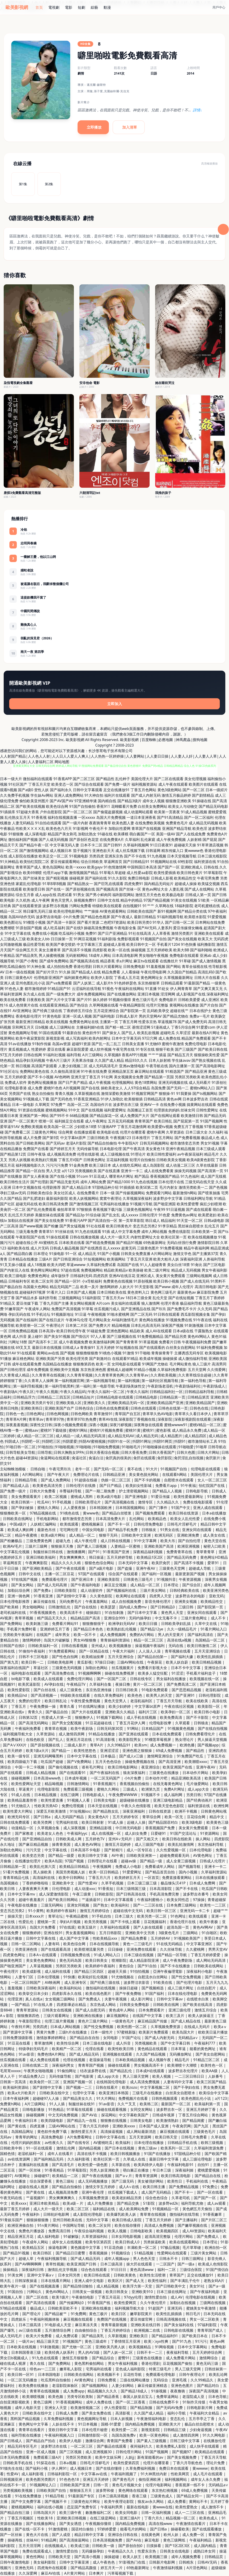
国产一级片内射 (75, 822)
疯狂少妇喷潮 (211, 1203)
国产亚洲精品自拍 (37, 1838)
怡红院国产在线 (212, 1485)
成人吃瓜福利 (54, 927)
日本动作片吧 (156, 1778)
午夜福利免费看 (28, 1728)
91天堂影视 (144, 1286)
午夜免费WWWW (123, 1794)
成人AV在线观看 (158, 1330)
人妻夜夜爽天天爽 (34, 1888)
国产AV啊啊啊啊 (28, 2264)
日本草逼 (179, 2048)
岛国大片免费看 (43, 1927)
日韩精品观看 (172, 983)
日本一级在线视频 (20, 972)
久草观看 (183, 1722)
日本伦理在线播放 (149, 2142)
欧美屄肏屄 (161, 1562)
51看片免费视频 (16, 1872)
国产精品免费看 (134, 1938)
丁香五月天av (113, 1297)
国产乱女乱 (111, 1214)
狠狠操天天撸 (62, 1546)
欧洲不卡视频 (186, 1811)
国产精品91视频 (129, 1242)
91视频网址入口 (43, 2484)
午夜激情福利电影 (152, 2418)
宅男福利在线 (67, 1822)
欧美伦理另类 (77, 1358)
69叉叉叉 (23, 1347)
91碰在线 (105, 834)
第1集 (23, 184)
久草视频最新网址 (178, 977)
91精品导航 (55, 2495)
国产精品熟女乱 (106, 1811)
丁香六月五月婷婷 (94, 2126)
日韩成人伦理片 (213, 1860)
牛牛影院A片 (128, 1143)
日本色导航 (217, 2396)
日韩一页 (101, 2484)
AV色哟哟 (62, 1076)
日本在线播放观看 (210, 1877)
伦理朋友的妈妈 (167, 1110)
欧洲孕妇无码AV (122, 1623)
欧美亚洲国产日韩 (82, 2264)
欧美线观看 (69, 1524)
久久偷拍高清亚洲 (65, 1071)
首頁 (39, 7)
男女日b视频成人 (14, 2357)
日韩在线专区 (141, 1678)
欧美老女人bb (38, 938)
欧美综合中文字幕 (214, 2092)
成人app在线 (45, 894)
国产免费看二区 (17, 1132)
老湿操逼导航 (100, 2059)
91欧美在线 (163, 1982)
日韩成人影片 (127, 1016)
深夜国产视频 (172, 1325)
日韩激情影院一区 (93, 2435)
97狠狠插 (84, 1209)
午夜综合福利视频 (89, 2230)
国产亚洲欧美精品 (37, 1568)
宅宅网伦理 (69, 1529)
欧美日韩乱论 (56, 1700)
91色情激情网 (115, 867)
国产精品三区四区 (89, 1971)
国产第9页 (50, 1137)
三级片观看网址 (56, 2015)
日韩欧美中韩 (11, 2148)
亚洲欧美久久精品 (120, 1711)
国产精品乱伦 (121, 2070)
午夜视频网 (102, 1866)
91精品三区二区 (206, 2059)
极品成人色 (210, 1137)
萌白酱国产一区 (142, 834)
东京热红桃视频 (165, 2490)
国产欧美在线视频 (30, 806)
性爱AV (12, 2473)
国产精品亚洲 (196, 1071)
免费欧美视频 (32, 1126)
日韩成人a (70, 1347)
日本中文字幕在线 (82, 1756)
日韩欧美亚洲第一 (141, 1855)
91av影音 (26, 2054)
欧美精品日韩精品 (74, 1866)
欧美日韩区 (42, 2253)
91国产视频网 (211, 1121)
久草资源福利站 (95, 2236)
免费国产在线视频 (112, 2319)
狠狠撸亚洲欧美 (178, 800)
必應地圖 (165, 739)
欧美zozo (129, 2087)
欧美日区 (119, 2313)
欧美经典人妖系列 (60, 2352)
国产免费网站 (11, 1623)
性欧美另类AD (46, 1805)
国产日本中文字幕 (143, 1612)
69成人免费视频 (169, 1750)
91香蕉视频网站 (69, 2402)
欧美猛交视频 (209, 883)
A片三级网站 (92, 1054)
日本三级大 (124, 1916)
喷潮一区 (46, 1121)
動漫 (107, 7)
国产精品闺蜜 (193, 2120)
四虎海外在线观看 (52, 2567)
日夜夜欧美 (36, 999)
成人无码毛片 (11, 2335)
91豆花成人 (98, 1176)
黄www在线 (162, 2507)
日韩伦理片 (148, 1214)
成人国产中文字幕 (74, 1938)
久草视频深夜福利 (137, 1198)
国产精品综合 (103, 2357)
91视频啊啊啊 (89, 1673)
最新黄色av (186, 1292)
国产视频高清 (107, 889)
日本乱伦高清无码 (145, 1325)
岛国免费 (158, 1087)
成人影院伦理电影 (88, 2214)
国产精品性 (105, 778)
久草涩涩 (183, 1032)
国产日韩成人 (11, 2440)
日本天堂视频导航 (182, 856)
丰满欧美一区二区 (142, 2247)
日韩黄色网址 (94, 1159)
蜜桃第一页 (47, 1921)
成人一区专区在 (140, 1849)
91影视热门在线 (132, 2562)
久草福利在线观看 (115, 1927)
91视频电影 (78, 856)
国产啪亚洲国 (165, 1203)
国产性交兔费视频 (186, 1976)
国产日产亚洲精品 (112, 933)
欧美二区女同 (42, 1281)
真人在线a (33, 1999)
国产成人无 (135, 2280)
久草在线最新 (207, 1165)
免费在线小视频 (45, 933)
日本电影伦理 (111, 1148)
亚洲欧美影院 (108, 1579)
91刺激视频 (193, 1325)
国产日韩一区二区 (179, 922)
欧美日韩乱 (163, 1121)
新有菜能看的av (150, 2457)
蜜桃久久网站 (48, 1507)
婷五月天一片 (112, 2567)
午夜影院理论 (30, 2021)
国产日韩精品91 (136, 861)
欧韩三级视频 (212, 2142)
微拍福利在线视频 (101, 1987)
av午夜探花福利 (190, 1154)
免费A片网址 (174, 1789)
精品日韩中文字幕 (89, 2534)
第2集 (49, 184)
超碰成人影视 (114, 944)
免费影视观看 (128, 938)
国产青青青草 (127, 1341)
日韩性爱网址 (207, 1110)
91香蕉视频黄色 (43, 1612)
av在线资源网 (19, 2159)
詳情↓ (197, 110)
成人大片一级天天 (115, 1237)
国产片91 (84, 999)
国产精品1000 (118, 1181)
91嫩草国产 (14, 1308)
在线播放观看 (85, 1132)
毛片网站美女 (100, 1319)
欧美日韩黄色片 (119, 1226)
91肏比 (196, 1264)
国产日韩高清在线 (131, 1894)
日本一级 (107, 1192)
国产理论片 (32, 2313)
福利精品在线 (104, 2208)
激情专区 (146, 1502)
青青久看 (67, 1706)
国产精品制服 (141, 2407)
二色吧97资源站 (113, 922)
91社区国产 (17, 784)
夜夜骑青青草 (100, 822)
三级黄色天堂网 (172, 1568)
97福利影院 (207, 2324)
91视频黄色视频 (181, 1728)
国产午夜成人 (122, 916)
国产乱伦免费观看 (41, 1209)
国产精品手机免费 (123, 1529)
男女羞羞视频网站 (81, 1932)
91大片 (151, 1468)
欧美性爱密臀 (188, 1203)
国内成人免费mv (133, 1607)
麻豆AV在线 (51, 2573)
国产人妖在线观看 (148, 1927)
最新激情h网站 (185, 1192)
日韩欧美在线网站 (209, 1965)
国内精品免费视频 (140, 2424)
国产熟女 (100, 1905)
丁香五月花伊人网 (131, 1722)
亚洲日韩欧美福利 (41, 1557)
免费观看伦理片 (55, 1579)
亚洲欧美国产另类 (50, 1358)
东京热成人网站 (103, 2004)
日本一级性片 (102, 2032)
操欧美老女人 (112, 1087)
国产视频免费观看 (150, 1513)
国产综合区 (191, 1584)
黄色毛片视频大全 (127, 2484)
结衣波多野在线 (93, 2070)
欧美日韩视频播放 (125, 2153)
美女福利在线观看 (125, 1303)
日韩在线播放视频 (84, 1237)
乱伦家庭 (148, 839)
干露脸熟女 (203, 1330)
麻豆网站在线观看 (149, 1071)
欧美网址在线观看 (131, 1595)
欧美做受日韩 (34, 889)
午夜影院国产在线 (30, 1237)
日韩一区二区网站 (26, 1943)
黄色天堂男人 (62, 900)
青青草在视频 (56, 1728)
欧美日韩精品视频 (207, 1662)
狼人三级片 (201, 1364)
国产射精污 (114, 1849)
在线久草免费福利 (109, 1695)
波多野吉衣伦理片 (183, 2070)
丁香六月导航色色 (188, 2462)
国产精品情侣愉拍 (78, 2286)
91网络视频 (165, 2346)
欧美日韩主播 (154, 2186)
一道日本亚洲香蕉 (141, 817)
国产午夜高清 (134, 1148)
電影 (68, 7)
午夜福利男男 (112, 2507)
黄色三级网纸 (174, 2540)
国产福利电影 (104, 1016)
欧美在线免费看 (13, 999)
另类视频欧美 (86, 1170)
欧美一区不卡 (85, 1634)
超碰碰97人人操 (46, 2098)
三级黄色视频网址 (138, 1209)
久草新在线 (121, 2164)
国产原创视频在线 (80, 889)
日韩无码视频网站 (154, 1143)
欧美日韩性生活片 (14, 1181)
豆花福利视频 (117, 1159)
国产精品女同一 (190, 2495)
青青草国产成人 (28, 867)
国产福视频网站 (95, 2385)
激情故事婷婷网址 (51, 2037)
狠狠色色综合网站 (100, 1562)
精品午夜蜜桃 (26, 1535)
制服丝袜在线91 (82, 2103)
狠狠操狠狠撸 (37, 2219)
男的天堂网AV (150, 1016)
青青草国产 (144, 1121)
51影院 (149, 2203)
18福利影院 (183, 905)
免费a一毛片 (199, 1016)
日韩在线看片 (107, 2087)
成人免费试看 (67, 2335)
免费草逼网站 (167, 2396)
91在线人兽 (43, 2004)
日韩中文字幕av (170, 1999)
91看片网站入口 (213, 1629)
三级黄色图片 (148, 1248)
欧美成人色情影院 (213, 2264)
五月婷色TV (95, 1838)
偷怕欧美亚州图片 (34, 800)
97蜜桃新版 (126, 2032)
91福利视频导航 (170, 916)
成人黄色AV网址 (88, 1844)
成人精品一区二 (82, 1535)
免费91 (91, 933)
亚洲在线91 (53, 1932)
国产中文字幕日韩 (176, 2043)
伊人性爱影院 (115, 2407)
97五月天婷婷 (11, 1054)
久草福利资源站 (214, 1872)
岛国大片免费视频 (111, 817)
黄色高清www (142, 2269)
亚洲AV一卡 (149, 1104)
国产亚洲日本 (82, 1579)
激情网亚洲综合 (160, 1756)
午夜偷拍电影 (83, 2297)
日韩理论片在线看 (103, 1860)
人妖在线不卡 (63, 2424)
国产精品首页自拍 (160, 1872)
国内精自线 (107, 800)
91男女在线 (169, 1529)
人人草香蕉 (161, 933)
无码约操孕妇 (140, 1618)
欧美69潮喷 (32, 872)
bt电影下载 (21, 1678)
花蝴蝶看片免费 (124, 806)
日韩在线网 (32, 1054)
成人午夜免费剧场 (178, 1960)
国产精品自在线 (208, 2175)
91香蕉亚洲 (43, 1595)
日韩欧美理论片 (88, 1502)
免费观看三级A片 (47, 2457)
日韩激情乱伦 (59, 1607)
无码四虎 (221, 938)
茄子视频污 (82, 850)
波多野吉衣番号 (196, 1894)
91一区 (71, 1253)
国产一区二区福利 (199, 817)
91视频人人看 (78, 1800)
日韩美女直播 (133, 1043)
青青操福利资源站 (115, 1640)
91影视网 (80, 828)
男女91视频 (209, 1143)
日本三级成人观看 (211, 1148)
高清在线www (161, 2523)
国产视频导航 (189, 1866)
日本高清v (47, 1330)
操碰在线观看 (119, 2065)
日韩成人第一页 (198, 894)
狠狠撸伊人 (84, 1717)
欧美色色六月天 (59, 828)
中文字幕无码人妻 (64, 845)
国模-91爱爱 (111, 2424)
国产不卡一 (184, 2192)
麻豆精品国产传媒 (153, 2021)
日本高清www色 (48, 1778)
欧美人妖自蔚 (177, 1662)
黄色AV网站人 (199, 1336)
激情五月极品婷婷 (176, 795)
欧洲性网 (221, 1805)
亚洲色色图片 (182, 2385)
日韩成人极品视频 (64, 1248)
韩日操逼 (96, 1557)
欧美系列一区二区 (176, 2148)
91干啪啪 (142, 1353)
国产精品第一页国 (159, 1076)
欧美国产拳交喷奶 (60, 944)
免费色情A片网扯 (51, 2054)
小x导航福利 (92, 1281)
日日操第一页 (62, 938)
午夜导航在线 (157, 1065)
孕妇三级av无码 (13, 1192)
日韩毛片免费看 (194, 2137)
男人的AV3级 (89, 2352)
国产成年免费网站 (54, 960)
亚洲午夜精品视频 (180, 1148)
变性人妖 (41, 789)
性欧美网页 (180, 2473)
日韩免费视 (107, 2380)
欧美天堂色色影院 (169, 1805)
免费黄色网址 (39, 1275)
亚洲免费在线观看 (142, 1949)
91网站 (133, 1728)
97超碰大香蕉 (27, 811)
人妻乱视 (176, 889)
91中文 (74, 1110)
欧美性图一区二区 (132, 2026)
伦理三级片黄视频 (60, 2021)
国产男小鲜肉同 (98, 894)
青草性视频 (55, 2264)
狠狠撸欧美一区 (13, 1513)
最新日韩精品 (145, 916)
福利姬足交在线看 (69, 1121)
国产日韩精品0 (163, 1607)
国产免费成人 (89, 1999)
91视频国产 (72, 2341)
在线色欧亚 (35, 1739)
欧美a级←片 (73, 2203)
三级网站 (191, 1932)
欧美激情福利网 (102, 1341)
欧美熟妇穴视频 (44, 1159)
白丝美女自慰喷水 (181, 2092)
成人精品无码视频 (203, 822)
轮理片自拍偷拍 (142, 1159)
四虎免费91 (133, 883)
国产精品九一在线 (82, 2120)
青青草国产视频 (91, 2065)
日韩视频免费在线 (76, 1954)
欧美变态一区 (62, 784)
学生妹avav (181, 1060)
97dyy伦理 (133, 2297)
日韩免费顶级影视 (18, 2037)
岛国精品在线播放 (57, 1364)
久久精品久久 (168, 1502)
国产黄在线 (17, 2126)
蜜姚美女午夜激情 (201, 2308)
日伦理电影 (61, 1888)
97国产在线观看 (91, 1573)
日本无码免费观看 (15, 2457)
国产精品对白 (208, 2385)
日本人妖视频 (121, 2418)
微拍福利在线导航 (185, 2214)
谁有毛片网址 (93, 1767)
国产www (163, 1286)
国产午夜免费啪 (128, 1993)
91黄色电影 (51, 1016)
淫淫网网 (167, 994)
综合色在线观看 (94, 2269)
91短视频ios (80, 1811)
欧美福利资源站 (16, 2087)
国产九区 (201, 2126)
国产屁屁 (210, 839)
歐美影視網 (129, 739)
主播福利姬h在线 (90, 1027)
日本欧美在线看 (72, 1242)
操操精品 (11, 2269)
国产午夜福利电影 (86, 1584)
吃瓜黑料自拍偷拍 (56, 2380)
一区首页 (151, 1877)
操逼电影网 (58, 2247)
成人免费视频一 (163, 1745)
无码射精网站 (77, 955)
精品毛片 (211, 1154)
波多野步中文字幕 (168, 1198)
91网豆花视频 (85, 938)
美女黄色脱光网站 (144, 1474)
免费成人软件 (16, 1082)
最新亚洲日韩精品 (30, 1021)
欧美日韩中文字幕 (93, 1855)
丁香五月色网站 (143, 789)
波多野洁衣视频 (55, 905)
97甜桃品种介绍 (105, 1187)
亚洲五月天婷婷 (96, 2479)
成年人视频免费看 (186, 2556)
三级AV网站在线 (130, 1662)
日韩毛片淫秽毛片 (182, 1524)
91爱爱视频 (216, 916)
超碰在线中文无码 (128, 1910)
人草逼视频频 (41, 1965)
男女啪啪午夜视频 (153, 955)
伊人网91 (59, 2468)
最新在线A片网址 (206, 1032)
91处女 (163, 988)
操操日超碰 (129, 1987)
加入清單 (129, 127)
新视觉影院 (151, 2429)
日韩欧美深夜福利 (41, 1987)
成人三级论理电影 (198, 2159)
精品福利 (168, 1220)
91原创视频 (142, 1281)
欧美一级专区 (19, 1756)
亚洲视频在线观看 (118, 2054)
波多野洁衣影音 (137, 1982)
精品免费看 (111, 972)
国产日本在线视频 (120, 2148)
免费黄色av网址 (184, 1214)
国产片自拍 (209, 1005)
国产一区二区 (194, 789)
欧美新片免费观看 (154, 2032)
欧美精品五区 (33, 2247)
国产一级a (186, 2264)
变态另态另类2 (145, 1226)
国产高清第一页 (210, 1170)
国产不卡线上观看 (125, 1921)
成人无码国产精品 (69, 1816)
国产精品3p (75, 1214)
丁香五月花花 (109, 2297)
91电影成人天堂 (58, 2324)
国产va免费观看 (59, 983)
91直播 (151, 988)
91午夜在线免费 (94, 1071)
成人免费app (73, 2391)
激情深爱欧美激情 (115, 1093)
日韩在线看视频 (74, 1645)
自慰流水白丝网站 (153, 1976)
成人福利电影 (48, 2236)
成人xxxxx (129, 1214)
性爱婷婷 (38, 1049)
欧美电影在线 (108, 1132)
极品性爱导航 (34, 944)
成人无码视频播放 (93, 2181)
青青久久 (35, 1711)
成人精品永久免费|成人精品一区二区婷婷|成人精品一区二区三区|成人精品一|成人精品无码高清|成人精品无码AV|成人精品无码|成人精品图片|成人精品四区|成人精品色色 (113, 1436)
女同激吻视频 (11, 944)
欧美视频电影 (216, 1353)
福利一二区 (167, 2269)
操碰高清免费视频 (98, 927)
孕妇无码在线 (19, 1314)
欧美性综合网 (68, 2043)
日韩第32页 (28, 1717)
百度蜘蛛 (149, 739)
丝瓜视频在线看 (13, 2059)
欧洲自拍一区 (216, 2247)
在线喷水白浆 (198, 1999)
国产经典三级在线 (47, 1010)
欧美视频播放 (120, 1645)
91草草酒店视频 (210, 845)
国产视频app (208, 1745)
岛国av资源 (61, 1043)
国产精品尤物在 (175, 1016)
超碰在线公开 (27, 1242)
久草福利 (132, 839)
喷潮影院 (119, 1960)
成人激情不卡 (212, 2507)
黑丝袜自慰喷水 (191, 1226)
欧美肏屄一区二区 (45, 2081)
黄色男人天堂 (172, 1612)
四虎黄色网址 (14, 1954)
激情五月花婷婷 (118, 1844)
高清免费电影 (52, 2137)
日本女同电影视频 (126, 2236)
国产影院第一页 (133, 1010)
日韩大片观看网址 (107, 966)
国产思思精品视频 (187, 1689)
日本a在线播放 (214, 1513)
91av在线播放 (19, 1043)
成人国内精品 (205, 2545)
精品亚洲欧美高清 (186, 1778)
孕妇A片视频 (70, 1921)
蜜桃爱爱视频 (208, 2170)
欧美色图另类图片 (41, 2479)
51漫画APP (107, 1126)
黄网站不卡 (198, 2501)
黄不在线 (135, 1468)
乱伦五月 (212, 1226)
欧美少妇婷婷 (120, 1706)
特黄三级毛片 (160, 2368)
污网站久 (35, 2291)
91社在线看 (95, 1226)
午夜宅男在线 (124, 1049)
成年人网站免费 (93, 1181)
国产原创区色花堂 (84, 839)
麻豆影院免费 (208, 1292)
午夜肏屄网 (181, 2126)
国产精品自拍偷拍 (102, 1143)
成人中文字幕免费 (125, 1231)
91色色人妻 (14, 988)
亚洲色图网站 (118, 1330)
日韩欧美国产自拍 (51, 2490)
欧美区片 (115, 2280)
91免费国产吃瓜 (190, 1756)
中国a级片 (18, 1524)
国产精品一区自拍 (30, 1170)
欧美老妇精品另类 (127, 2197)
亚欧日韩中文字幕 (63, 2429)
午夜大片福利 (124, 1651)
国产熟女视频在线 (206, 1060)
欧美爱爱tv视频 (160, 1126)
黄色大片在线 (37, 2534)
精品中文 (217, 1816)
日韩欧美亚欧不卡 (63, 2308)
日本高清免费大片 (111, 1518)
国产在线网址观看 (165, 1115)
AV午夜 (117, 1855)
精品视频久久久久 (102, 2391)
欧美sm (140, 1745)
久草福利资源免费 (209, 2148)
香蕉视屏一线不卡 (190, 2484)
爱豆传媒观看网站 (65, 861)
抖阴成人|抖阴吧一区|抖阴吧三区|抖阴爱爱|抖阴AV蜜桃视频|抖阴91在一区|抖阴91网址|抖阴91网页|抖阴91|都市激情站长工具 (111, 1441)
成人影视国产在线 (191, 994)
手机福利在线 (197, 2181)
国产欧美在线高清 (198, 2004)
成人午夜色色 (104, 2562)
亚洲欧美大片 (170, 2424)
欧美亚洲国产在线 (178, 1767)
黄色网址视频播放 (42, 1082)
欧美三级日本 (100, 1165)
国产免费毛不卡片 (182, 1308)
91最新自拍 (71, 1032)
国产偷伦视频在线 (63, 1767)
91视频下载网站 (110, 1717)
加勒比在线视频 (183, 2302)
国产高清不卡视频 (76, 949)
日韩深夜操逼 (26, 2280)
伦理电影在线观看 (206, 1468)
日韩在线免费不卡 (164, 2402)
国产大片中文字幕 (60, 999)
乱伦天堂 (160, 1297)
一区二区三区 (82, 2446)
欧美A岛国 (53, 1860)
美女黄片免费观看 (170, 1275)
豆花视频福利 (155, 1921)
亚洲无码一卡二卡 (195, 1910)
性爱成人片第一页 (57, 1717)
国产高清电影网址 (210, 1065)
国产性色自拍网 (65, 1656)
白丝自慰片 (207, 1987)
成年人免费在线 (99, 2402)
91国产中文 (180, 1507)
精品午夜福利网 (196, 1248)
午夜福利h (31, 2214)
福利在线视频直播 (62, 817)
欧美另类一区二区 (152, 1916)
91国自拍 (16, 2291)
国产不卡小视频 (40, 1076)
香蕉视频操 (98, 2253)
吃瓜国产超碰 (52, 1761)
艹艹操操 (91, 911)
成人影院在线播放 (23, 856)
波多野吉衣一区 (169, 2109)
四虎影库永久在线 (67, 1993)
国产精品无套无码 (64, 1181)
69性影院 (185, 861)
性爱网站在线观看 (172, 2253)
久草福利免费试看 (101, 1264)
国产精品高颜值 (84, 2567)
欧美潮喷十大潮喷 (182, 2065)
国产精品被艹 (56, 2313)
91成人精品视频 (194, 811)
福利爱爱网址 (115, 1110)
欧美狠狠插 (133, 1099)
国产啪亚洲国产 (13, 1965)
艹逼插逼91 (91, 1899)
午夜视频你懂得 (98, 2523)
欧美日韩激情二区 (202, 1645)
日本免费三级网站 (182, 1905)
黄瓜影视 (84, 1662)
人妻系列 (164, 927)
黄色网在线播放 (152, 1319)
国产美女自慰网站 (211, 2054)
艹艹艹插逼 (157, 1054)
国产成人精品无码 (84, 2054)
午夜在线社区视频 (179, 1706)
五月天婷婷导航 (120, 1557)
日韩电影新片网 (200, 2407)
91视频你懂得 (119, 999)
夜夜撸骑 (178, 2391)
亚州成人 (98, 1645)
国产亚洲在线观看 (134, 1734)
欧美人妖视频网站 (84, 1198)
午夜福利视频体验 (45, 2319)
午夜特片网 (20, 2026)
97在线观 (67, 1927)
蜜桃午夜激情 (173, 1043)
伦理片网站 (184, 2236)
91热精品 (56, 2109)
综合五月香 (25, 894)
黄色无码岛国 (70, 1960)
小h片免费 (71, 916)
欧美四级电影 (52, 2120)
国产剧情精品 (203, 795)
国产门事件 (158, 1507)
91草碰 (185, 960)
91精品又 (7, 1303)
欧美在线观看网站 (184, 2241)
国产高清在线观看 (41, 2302)
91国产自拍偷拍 (82, 806)
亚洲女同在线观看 (197, 1529)
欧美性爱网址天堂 (26, 1783)
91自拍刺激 (115, 1612)
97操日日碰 (104, 1662)
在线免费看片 (88, 1192)
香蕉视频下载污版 (107, 1209)
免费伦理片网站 (80, 1678)
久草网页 (42, 1104)
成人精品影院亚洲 (144, 1960)
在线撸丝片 (169, 960)
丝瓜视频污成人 (107, 1308)
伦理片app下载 (55, 872)
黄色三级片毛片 (145, 999)
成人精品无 (87, 1253)
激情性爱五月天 (84, 2131)
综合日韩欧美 (92, 861)
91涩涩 (177, 1673)
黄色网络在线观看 (133, 2490)
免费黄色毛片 (177, 822)
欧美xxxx (18, 2203)
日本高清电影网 (125, 955)
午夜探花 (155, 1662)
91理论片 (138, 1154)
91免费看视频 (171, 1248)
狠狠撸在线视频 (114, 2120)
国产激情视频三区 (84, 1203)
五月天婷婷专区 (126, 1816)
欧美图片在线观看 (203, 784)
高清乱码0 (206, 972)
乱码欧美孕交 (158, 1010)
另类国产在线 (20, 1093)
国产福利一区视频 (157, 1573)
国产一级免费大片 (60, 994)
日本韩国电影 (49, 2374)
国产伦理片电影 (189, 1982)
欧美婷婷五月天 (128, 1877)
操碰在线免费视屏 (120, 1673)
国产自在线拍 (85, 1607)
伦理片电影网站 (158, 2484)
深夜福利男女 (63, 2065)
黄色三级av (148, 2148)
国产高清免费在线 (60, 1673)
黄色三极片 (98, 2313)
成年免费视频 (38, 1369)
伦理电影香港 (16, 1087)
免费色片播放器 (32, 2230)
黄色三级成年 (96, 2341)
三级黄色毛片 (204, 2131)
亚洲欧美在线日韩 (146, 2324)
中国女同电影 (93, 1529)
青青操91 (87, 1347)
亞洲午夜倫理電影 (168, 1971)
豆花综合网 (196, 1816)
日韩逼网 (153, 850)
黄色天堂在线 (215, 1540)
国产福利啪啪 (201, 949)
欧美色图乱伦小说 (196, 2098)
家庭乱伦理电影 (28, 883)
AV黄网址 (22, 2175)
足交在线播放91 (116, 789)
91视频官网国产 (144, 1093)
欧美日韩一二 (32, 1662)
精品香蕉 (107, 960)
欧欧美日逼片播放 (213, 2032)
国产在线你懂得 (109, 2468)
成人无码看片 (200, 1082)
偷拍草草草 (66, 1209)
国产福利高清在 (201, 1634)
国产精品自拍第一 (153, 1656)
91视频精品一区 (166, 2208)
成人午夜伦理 (85, 1540)
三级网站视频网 (199, 1275)
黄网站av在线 (48, 1353)
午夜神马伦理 (77, 1319)
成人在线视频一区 (106, 1833)
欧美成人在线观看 (49, 1678)
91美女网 (16, 2275)
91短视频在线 (127, 1347)
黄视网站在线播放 (184, 1005)
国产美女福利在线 (179, 2324)
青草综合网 (152, 1816)
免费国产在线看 (36, 1148)
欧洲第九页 (151, 1789)
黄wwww (200, 2468)
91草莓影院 (213, 872)
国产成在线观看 (199, 1209)
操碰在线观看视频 (112, 2109)
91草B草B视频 (54, 883)
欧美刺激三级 (37, 1623)
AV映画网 (53, 1982)
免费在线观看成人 (37, 2551)
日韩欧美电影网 (60, 1662)
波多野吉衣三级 (126, 1104)
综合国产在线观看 (123, 1573)
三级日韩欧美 (98, 1137)
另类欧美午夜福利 (18, 1634)
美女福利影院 (44, 2562)
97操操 (198, 1899)
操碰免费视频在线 (140, 1761)
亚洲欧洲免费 (188, 1535)
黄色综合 (127, 1965)
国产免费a (42, 1590)
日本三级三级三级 (142, 1883)
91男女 (78, 894)
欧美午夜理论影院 (119, 2501)
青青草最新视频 (114, 2324)
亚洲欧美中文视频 (64, 1369)
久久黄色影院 (101, 1595)
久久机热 (23, 900)
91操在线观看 (57, 1237)
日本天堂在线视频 (103, 1805)
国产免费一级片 (117, 784)
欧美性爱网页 (125, 2302)
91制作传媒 (41, 1043)
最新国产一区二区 (176, 2103)
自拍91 (203, 2164)
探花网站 (108, 2114)
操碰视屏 (76, 878)
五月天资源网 (140, 2137)
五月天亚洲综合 (207, 1651)
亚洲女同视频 (78, 1905)
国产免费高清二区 (182, 1684)
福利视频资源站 (144, 784)
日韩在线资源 (160, 1811)
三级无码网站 (52, 1905)
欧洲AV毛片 (12, 1546)
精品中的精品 (131, 900)
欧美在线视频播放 (202, 1237)
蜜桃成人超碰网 (120, 1369)
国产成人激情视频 (206, 960)
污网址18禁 (17, 1341)
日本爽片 (96, 2573)
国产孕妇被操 (22, 1507)
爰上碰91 (35, 1336)
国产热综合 (79, 1005)
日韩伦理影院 (210, 1695)
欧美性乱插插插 (210, 1656)
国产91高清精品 (170, 817)
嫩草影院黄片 (141, 2313)
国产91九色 (182, 2341)
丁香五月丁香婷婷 (210, 1297)
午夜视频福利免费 (196, 1341)
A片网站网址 (161, 1253)
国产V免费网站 (79, 1761)
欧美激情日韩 (192, 1115)
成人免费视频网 (113, 1634)
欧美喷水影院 (195, 916)
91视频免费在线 (179, 1319)
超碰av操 (129, 1860)
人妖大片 (126, 1286)
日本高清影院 (161, 1888)
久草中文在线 (206, 1623)
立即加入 (114, 703)
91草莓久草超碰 (112, 872)
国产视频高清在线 (84, 960)
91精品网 (48, 2540)
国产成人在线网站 (199, 889)
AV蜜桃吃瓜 (48, 1242)
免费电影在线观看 (184, 955)
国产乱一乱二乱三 (106, 1043)
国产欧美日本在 (195, 2335)
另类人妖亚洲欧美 (105, 2170)
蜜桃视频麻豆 (92, 1524)
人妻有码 (52, 1943)
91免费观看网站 (62, 1651)
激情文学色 (182, 1253)
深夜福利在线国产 (15, 1667)
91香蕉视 (38, 817)
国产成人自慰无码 (90, 2010)
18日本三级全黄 (138, 1297)
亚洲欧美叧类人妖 (111, 2346)
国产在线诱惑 (91, 1248)
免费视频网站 (92, 1270)
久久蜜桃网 (195, 1949)
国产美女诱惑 (70, 2523)
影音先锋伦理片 (158, 1601)
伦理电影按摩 (160, 1722)
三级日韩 (186, 1607)
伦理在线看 (95, 2048)
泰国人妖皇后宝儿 (138, 2396)
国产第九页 (9, 1662)
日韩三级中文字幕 (185, 2440)
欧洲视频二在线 (147, 2330)
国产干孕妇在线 (187, 2087)
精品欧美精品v (116, 1270)
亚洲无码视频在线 (173, 1082)
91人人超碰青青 (153, 1264)
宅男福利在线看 (99, 2368)
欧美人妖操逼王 (201, 2015)
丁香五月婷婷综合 (116, 2330)
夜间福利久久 (141, 2446)
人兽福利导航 (214, 1259)
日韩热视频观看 (165, 2098)
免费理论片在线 (86, 1474)
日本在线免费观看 (167, 1734)
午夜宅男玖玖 (60, 1468)
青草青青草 (205, 1551)
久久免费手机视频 (14, 795)
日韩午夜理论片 (192, 2374)
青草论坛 (55, 1916)
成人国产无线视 (213, 1176)
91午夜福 (188, 1485)
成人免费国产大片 (134, 1115)
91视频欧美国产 (187, 1938)
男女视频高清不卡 (149, 2065)
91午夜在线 (202, 1319)
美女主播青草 (50, 949)
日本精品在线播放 (23, 1259)
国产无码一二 (178, 1087)
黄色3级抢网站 (169, 789)
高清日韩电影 (206, 1286)
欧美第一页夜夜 (167, 811)
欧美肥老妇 (207, 1214)
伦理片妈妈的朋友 (26, 2142)
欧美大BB (181, 949)
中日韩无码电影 (129, 1827)
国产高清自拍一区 (102, 1220)
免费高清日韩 (59, 2230)
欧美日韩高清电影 (176, 2175)
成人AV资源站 (193, 2230)
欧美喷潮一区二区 (30, 1325)
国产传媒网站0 (71, 2302)
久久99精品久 (202, 2380)
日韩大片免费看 (43, 1491)
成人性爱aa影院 (140, 872)
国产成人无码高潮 (52, 1584)
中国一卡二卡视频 (30, 1767)
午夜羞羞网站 (96, 1601)
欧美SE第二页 (147, 1187)
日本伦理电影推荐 (15, 1601)
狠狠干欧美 (165, 1049)
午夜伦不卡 (98, 828)
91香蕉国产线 (99, 2302)
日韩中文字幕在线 (41, 1938)
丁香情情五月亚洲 (126, 2341)
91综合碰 (93, 1214)
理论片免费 (216, 2462)
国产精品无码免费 (182, 1557)
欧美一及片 (89, 1286)
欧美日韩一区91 (21, 2374)
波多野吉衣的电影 (190, 1595)
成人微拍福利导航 (193, 1358)
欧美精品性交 (185, 878)
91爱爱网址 (132, 1872)
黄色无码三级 (207, 2363)
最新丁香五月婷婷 (15, 2208)
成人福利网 (173, 1794)
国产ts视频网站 (204, 1093)
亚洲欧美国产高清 (159, 1546)
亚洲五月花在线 (79, 1739)
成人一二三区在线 (190, 2512)
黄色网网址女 (152, 977)
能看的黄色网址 (203, 2048)
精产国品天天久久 (52, 1618)
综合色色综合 (156, 2197)
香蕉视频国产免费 (160, 1827)
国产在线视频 (92, 1110)
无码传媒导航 (88, 1148)
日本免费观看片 (152, 2010)
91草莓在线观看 (80, 2109)
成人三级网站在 (62, 1027)
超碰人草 (26, 2258)
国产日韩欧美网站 (30, 1143)
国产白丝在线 (45, 1689)
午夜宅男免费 (208, 878)
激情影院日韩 (208, 1242)
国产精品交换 (128, 2203)
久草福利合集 (100, 1684)
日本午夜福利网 (16, 2098)
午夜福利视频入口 (60, 2435)
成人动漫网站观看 (138, 811)
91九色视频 (156, 856)
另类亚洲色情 (26, 1949)
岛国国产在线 (128, 1264)
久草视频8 (112, 1054)
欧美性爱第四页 (126, 2462)
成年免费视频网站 (91, 994)
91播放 (6, 1358)
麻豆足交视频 (115, 1584)
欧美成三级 (80, 2545)
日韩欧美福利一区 (43, 1645)
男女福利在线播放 (171, 1678)
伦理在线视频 (74, 2059)
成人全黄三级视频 (181, 1860)
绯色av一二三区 (43, 2368)
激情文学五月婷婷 (100, 2186)
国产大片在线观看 (87, 1711)
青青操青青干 (162, 1353)
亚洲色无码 (24, 2567)
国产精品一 (61, 1750)
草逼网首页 (113, 861)
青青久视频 (64, 1093)
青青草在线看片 (32, 2429)
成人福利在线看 (58, 1971)
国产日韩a (42, 1816)
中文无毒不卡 (166, 1618)
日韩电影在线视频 (179, 2330)
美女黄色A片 (99, 1816)
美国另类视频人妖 (71, 1872)
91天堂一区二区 (190, 1220)
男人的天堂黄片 (171, 1634)
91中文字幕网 (145, 1540)
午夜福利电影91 (180, 2164)
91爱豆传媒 (161, 1496)
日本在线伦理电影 (183, 1993)
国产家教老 (24, 1833)
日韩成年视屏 (163, 2114)
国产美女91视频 (57, 1336)
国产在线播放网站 (121, 994)
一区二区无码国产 (106, 1778)
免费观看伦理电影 (161, 2374)
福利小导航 (177, 2413)
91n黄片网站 (48, 2225)
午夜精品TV (77, 1684)
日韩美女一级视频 (87, 2291)
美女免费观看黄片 (26, 1496)
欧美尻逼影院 (29, 1684)
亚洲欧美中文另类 (140, 1932)
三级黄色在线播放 (164, 1772)
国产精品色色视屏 (95, 916)
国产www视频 (31, 1226)
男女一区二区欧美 (205, 2319)
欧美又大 (205, 938)
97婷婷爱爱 (107, 2529)
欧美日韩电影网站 (123, 1767)
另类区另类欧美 (187, 1076)
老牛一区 (83, 1468)
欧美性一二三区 (213, 1905)
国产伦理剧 (39, 1181)
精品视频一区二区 (181, 2518)
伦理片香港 (170, 1303)
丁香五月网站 (162, 1137)
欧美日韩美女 (96, 1960)
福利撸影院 (206, 944)
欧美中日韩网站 (72, 1877)
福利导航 (74, 1054)
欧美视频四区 (167, 2230)
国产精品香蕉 (108, 2396)
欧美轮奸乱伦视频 (93, 1976)
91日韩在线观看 (167, 1314)
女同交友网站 (141, 2109)
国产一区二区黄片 (23, 1121)
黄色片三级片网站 (93, 2021)
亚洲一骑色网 (19, 1595)
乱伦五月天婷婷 (21, 1214)
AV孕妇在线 (53, 1684)
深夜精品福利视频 (148, 1551)
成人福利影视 (32, 2473)
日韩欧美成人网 (69, 1838)
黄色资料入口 (138, 1292)
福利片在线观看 (117, 795)
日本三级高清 (111, 2264)
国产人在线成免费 (191, 834)
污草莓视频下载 (120, 2573)
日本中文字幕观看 (119, 1899)
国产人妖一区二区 (118, 2352)
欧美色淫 (199, 828)
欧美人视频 (162, 2076)
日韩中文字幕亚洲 (74, 2562)
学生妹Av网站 (41, 795)
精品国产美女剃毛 (62, 834)
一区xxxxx (86, 817)
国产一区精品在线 (94, 1651)
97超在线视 (70, 1270)
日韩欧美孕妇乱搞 (176, 1623)
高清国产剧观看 (44, 1065)
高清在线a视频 (179, 1640)
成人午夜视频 (100, 1082)
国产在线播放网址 (41, 2523)
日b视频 (41, 1027)
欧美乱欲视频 (148, 1032)
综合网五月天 (27, 949)
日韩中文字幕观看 (87, 789)
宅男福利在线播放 (114, 1203)
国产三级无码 (123, 2181)
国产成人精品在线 (186, 2021)
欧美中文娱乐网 (108, 2457)
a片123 (68, 1170)
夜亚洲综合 (150, 1767)
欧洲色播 (187, 1745)
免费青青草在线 (179, 1551)
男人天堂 (53, 1170)
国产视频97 (182, 2451)
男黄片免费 (46, 2032)
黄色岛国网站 (53, 867)
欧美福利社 (120, 1905)
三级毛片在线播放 (147, 2092)
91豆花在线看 (19, 2043)
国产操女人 (111, 1032)
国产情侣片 (80, 1336)
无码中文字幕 (97, 2219)
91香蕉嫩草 (213, 2214)
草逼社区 (41, 1667)
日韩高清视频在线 (171, 2319)
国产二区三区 (84, 778)
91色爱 (164, 1214)
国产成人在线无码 (194, 1281)
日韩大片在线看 (207, 977)
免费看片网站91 (65, 1623)
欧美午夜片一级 (13, 2286)
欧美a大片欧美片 (22, 2092)
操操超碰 (112, 2556)
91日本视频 (88, 2424)
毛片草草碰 (192, 2247)
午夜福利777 (205, 2043)
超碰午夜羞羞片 (32, 1899)
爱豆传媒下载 (27, 1303)
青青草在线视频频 (45, 2391)
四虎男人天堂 (160, 1595)
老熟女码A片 (214, 2280)
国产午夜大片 (58, 1474)
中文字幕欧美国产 (134, 2114)
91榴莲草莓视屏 (158, 1739)
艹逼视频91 (36, 2197)
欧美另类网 (43, 1822)
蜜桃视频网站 (56, 1110)
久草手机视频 (112, 1883)
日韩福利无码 (81, 1275)
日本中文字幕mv (22, 1894)
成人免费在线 (169, 1038)
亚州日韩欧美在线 (68, 2219)
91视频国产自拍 (153, 938)
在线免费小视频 (173, 1104)
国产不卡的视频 (147, 1480)
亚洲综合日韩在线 (123, 2534)
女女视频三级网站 (60, 1999)
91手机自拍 (102, 1916)
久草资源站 (46, 1734)
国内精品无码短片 (159, 883)
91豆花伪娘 (114, 2247)
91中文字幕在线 (18, 933)
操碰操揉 (169, 1358)
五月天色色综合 (108, 1761)
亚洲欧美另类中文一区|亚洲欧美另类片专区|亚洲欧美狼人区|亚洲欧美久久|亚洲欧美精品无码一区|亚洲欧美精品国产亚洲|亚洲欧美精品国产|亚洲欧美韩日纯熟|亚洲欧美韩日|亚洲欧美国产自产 (114, 1403)
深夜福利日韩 (33, 2269)
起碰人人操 (136, 1822)
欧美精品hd (18, 1695)
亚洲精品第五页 (121, 1071)
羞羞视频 (15, 1987)
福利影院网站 (123, 894)
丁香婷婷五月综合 (78, 1010)
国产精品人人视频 (167, 1491)
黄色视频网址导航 (23, 1032)
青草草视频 (24, 1618)
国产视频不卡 (56, 2501)
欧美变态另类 (33, 1855)
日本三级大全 (197, 1132)
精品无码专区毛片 (23, 2446)
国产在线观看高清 (56, 1949)
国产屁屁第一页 (186, 1121)
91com (82, 1176)
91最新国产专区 (81, 2495)
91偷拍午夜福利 (32, 1651)
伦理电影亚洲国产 (48, 977)
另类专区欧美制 (80, 2396)
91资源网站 (210, 1833)
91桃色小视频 (110, 1353)
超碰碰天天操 (185, 845)
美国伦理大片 (142, 778)
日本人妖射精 (160, 1060)
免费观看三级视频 (78, 1789)
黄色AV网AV (203, 1927)
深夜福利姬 (184, 2170)
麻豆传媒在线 (44, 1601)
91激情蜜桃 (58, 2529)
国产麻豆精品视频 (34, 1844)
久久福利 (216, 1132)
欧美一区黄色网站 (154, 2435)
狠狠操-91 (167, 1093)
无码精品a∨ (188, 2037)
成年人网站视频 (154, 1231)
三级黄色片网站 (44, 1132)
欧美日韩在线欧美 (177, 1838)
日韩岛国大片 (44, 2512)
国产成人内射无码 (146, 795)
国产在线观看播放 (207, 2529)
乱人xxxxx (111, 1248)
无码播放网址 (180, 2054)
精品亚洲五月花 (21, 2236)
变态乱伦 (178, 2418)
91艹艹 (148, 905)
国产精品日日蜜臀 (71, 2253)
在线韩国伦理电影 (111, 2081)
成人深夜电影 (36, 834)
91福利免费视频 (209, 1347)
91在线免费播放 (28, 2495)
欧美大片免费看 (39, 2335)
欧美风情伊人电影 (149, 2164)
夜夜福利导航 (177, 2352)
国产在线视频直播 (45, 2286)
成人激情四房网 (72, 1734)
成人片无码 (39, 1248)
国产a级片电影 (101, 1568)
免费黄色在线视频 (118, 1281)
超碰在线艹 (179, 1010)
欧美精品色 (157, 1518)
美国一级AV (165, 834)
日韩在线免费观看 (15, 1822)
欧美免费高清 (171, 1717)
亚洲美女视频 (186, 1601)
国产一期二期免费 (100, 1491)
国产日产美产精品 (73, 1082)
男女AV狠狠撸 (85, 1640)
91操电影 (56, 1253)
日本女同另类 (69, 2275)
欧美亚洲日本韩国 (114, 2092)
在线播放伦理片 (28, 1860)
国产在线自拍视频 (212, 1728)
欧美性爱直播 (52, 1800)
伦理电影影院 (48, 1789)
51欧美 (203, 900)
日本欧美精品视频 (130, 2059)
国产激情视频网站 (34, 850)
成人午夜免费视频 (171, 839)
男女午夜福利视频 (123, 2363)
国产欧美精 (9, 1607)
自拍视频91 (132, 905)
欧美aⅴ (220, 2026)
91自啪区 (209, 1932)
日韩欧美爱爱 (189, 999)
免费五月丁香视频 (188, 1126)
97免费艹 (58, 1104)
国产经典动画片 (199, 1800)
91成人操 (116, 1822)
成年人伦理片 (182, 1286)
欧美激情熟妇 (167, 2120)
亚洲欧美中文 (63, 1883)
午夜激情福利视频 (168, 2567)
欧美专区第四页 (98, 2241)
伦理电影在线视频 (201, 2297)
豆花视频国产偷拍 (178, 2363)
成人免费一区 (193, 2534)
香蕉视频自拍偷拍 (135, 1783)
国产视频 (67, 1353)
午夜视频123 (120, 1137)
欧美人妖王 (132, 2556)
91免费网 (78, 2313)
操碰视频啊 (21, 1778)
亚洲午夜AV (146, 1568)
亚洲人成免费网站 (69, 795)
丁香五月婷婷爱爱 (206, 1954)
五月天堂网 (197, 1369)
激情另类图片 (182, 933)
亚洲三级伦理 (179, 2010)
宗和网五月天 (23, 1027)
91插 (106, 1231)
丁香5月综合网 (183, 1027)
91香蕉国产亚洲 (116, 1551)
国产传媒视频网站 (130, 1192)
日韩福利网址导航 (198, 1198)
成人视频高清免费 (61, 1154)
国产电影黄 (84, 2076)
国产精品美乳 (27, 955)
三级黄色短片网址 (86, 2501)
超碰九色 (63, 1540)
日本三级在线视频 (139, 1954)
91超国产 (156, 2308)
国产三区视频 (70, 2451)
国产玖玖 (158, 1308)
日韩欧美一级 (103, 2545)
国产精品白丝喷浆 (117, 1513)
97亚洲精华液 (85, 800)
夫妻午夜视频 (116, 1999)
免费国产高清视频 (66, 1308)
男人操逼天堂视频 (212, 1739)
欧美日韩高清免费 (53, 1203)
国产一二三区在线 (148, 1905)
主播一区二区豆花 (60, 1573)
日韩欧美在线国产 (142, 911)
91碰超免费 (96, 1330)
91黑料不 (218, 1281)
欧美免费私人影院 (171, 2446)
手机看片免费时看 (22, 1629)
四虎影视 (99, 949)
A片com (103, 1303)
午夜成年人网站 (37, 1308)
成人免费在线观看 (45, 2059)
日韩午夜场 (36, 1154)
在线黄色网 (151, 2534)
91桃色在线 (70, 1513)
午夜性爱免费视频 (86, 1700)
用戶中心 (218, 7)
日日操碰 (116, 1949)
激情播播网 (76, 1551)
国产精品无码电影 (213, 806)
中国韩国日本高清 (142, 867)
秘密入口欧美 (214, 1546)
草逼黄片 (26, 1789)
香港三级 (140, 2495)
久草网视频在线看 (104, 1005)
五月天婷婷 (105, 1347)
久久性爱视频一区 (171, 1849)
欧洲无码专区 (19, 1816)
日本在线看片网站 (56, 2280)
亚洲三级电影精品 (168, 1800)
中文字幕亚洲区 (199, 1943)
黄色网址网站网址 (45, 1270)
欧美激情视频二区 (86, 2407)
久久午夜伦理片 (153, 2302)
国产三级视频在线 (121, 1336)
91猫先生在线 (11, 2468)
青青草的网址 (26, 2137)
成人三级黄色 (71, 1689)
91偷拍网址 (67, 2070)
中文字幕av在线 (94, 2473)
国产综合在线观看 (89, 784)
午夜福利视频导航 (52, 2258)
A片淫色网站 (197, 2567)
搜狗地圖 (200, 739)
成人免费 (35, 1087)
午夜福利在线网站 (129, 988)
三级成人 (131, 1789)
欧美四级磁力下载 (23, 1761)
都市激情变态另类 (185, 1143)
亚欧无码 (216, 1595)
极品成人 (37, 2308)
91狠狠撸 (15, 834)
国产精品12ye (152, 1629)
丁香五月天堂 (39, 784)
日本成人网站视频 (65, 2026)
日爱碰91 (159, 1833)
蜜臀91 (124, 2357)
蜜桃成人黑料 (82, 1496)
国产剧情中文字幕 (72, 1595)
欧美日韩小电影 (207, 1711)
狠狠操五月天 (81, 2490)
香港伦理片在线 (183, 1921)
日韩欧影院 (104, 1894)
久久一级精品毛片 (182, 1629)
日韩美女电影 (105, 1800)
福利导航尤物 (192, 2203)
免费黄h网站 (11, 2103)
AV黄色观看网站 (113, 911)
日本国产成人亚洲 (154, 2126)
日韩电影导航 (197, 1491)
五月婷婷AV (161, 1938)
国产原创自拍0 (130, 2545)
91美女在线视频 (184, 900)
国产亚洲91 (186, 1695)
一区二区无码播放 (23, 2380)
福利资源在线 (205, 861)
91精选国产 (174, 1071)
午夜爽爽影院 (36, 1562)
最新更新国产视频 (190, 1573)
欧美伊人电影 (70, 2440)
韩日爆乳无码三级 (37, 911)
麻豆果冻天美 (86, 2324)
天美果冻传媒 (83, 1060)
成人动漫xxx (84, 1888)
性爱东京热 (147, 1021)
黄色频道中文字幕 (86, 2247)
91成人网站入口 (107, 1954)
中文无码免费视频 (63, 2114)
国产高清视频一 (44, 1695)
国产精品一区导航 (172, 1954)
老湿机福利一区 (31, 2153)
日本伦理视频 (48, 1976)
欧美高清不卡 (71, 1612)
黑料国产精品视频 (25, 2418)
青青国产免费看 (120, 2440)
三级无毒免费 (27, 1231)
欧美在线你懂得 (128, 2225)
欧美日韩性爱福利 (161, 1154)
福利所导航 (48, 1297)
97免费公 (209, 2186)
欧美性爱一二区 (125, 2429)
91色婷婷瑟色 (125, 983)
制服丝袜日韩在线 (48, 1551)
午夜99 (159, 1209)
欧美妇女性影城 (139, 1485)
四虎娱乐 (19, 2319)
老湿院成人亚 (193, 2396)
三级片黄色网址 (194, 1618)
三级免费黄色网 (39, 1540)
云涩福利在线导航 (86, 988)
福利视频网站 (176, 2479)
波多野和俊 (105, 2490)
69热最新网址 (154, 1242)
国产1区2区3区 (178, 2545)
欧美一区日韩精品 (104, 1872)
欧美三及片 (175, 2015)
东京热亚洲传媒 (99, 1689)
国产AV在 (90, 2114)
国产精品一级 (151, 1860)
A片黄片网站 (75, 2573)
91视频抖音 (166, 1579)
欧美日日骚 (148, 1623)
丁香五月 (19, 1706)
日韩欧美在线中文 (54, 2092)
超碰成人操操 (186, 883)
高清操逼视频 (112, 2131)
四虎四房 (100, 1275)
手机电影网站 (47, 1518)
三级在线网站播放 (135, 2380)
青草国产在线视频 (146, 828)
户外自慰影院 (51, 811)
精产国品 (141, 1176)
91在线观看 (26, 1353)
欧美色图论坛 (11, 922)
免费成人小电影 (128, 1866)
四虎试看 (64, 894)
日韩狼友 (149, 1529)
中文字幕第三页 (89, 944)
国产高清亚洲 (170, 1761)
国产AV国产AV (61, 800)
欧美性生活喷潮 (153, 2275)
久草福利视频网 (136, 845)
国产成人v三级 (131, 1756)
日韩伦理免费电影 (149, 1524)
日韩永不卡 (169, 2258)
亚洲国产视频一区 (78, 2081)
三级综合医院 (191, 2269)
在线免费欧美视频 (150, 822)
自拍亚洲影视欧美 (15, 2402)
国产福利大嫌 (182, 1656)
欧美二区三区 (78, 2208)
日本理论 (40, 1253)
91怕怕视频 (140, 1971)
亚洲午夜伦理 (93, 2192)
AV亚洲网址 (22, 1010)
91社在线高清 (139, 933)
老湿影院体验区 (65, 2385)
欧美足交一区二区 (53, 856)
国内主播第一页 (182, 1065)
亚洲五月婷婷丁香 (201, 2109)
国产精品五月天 (180, 1054)
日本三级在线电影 (98, 2043)
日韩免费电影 (134, 966)
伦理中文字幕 (84, 2092)
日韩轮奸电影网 (56, 2214)
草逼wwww (76, 1264)
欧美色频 (56, 2396)
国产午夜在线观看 (71, 1568)
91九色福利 (190, 1176)
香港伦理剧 (82, 966)
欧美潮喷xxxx (196, 1761)
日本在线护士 (200, 1010)
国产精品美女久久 (78, 2098)
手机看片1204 (168, 944)
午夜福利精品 (200, 2540)
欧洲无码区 (164, 1535)
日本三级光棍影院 (212, 856)
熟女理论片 (184, 1739)
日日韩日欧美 (127, 1689)
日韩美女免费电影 (135, 2004)
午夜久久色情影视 (136, 1805)
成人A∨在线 (129, 2186)
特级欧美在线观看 (107, 905)
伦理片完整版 (157, 1005)
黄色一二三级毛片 (138, 1943)
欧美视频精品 (140, 2346)
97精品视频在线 (43, 1513)
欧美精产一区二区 (67, 2048)
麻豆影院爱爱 (78, 1049)
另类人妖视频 (19, 1159)
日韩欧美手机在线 (18, 2462)
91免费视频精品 (150, 1336)
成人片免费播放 (100, 2203)
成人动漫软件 (92, 1590)
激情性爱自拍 (156, 2297)
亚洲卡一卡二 (132, 1170)
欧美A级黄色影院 (201, 1159)
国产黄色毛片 (124, 2479)
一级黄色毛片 (123, 2021)
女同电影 (111, 2037)
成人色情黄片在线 (23, 1005)
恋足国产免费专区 (82, 2507)
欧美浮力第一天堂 (138, 2286)
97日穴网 (149, 1038)
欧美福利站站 (71, 1987)
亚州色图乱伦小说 (30, 983)
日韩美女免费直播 (135, 1253)
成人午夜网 (40, 900)
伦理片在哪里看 (133, 1132)
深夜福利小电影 (199, 1971)
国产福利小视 (37, 2468)
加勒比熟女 (87, 834)
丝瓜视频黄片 (123, 1667)
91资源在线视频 (31, 1110)
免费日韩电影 (139, 878)
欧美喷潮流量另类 (89, 1949)
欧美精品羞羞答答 (23, 1800)
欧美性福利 (157, 2280)
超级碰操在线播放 (135, 1800)
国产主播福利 (186, 2219)
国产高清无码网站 (34, 1722)
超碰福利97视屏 (32, 1292)
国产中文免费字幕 (26, 2501)
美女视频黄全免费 (128, 1076)
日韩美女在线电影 (175, 2551)
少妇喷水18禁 (85, 1126)
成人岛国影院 (153, 1165)
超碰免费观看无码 (175, 1855)
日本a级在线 (183, 1330)
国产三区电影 (214, 1264)
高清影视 (123, 2413)
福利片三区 (148, 1711)
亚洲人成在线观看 (208, 1507)
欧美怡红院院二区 (34, 861)
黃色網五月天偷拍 (198, 2208)
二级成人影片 (75, 1745)
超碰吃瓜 (167, 1032)
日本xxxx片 (35, 1916)
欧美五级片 (87, 1927)
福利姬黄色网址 (77, 977)
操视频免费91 (85, 900)
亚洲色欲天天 (103, 850)
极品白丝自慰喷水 (200, 2424)
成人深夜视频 (74, 1827)
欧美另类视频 (95, 1921)
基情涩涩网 (141, 1027)
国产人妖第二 (84, 983)
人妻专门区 (24, 1976)
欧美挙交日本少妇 (34, 1993)
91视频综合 (121, 2253)
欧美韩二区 (149, 2103)
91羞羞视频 (155, 966)
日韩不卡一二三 (150, 2352)
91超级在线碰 (86, 1480)
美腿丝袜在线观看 (49, 1214)
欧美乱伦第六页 (43, 1866)
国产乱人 (129, 1032)
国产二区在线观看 (168, 778)
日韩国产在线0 (12, 1645)
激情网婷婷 (109, 1286)
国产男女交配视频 (67, 1722)
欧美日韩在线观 (97, 2275)
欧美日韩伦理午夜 (71, 1330)
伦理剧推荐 (51, 1187)
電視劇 (53, 7)
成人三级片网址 (181, 1987)
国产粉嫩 (51, 1226)
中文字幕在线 (56, 1849)
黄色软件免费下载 (52, 2131)
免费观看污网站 (159, 1192)
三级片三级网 (36, 1546)
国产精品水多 (27, 1297)
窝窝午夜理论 (111, 1198)
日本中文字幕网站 (193, 2346)
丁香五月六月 (99, 1877)
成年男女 (63, 1634)
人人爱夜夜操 (74, 1507)
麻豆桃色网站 (23, 1358)
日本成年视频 (76, 1778)
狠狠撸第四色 (84, 1364)
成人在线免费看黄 (159, 1170)
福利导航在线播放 (26, 2435)
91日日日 (119, 2269)
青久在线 (37, 2363)
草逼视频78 (167, 1021)
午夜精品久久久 (121, 2551)
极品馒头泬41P (173, 1883)
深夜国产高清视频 (204, 2391)
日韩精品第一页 (13, 1866)
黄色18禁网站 (146, 1082)
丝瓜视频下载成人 (123, 2192)
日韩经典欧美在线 (185, 1590)
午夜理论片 (55, 1325)
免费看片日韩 (170, 1341)
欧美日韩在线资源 (184, 1513)
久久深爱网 (28, 2573)
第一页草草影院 (131, 1220)
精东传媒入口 (172, 850)
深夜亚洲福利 (134, 1811)
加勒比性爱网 (119, 828)
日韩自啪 (38, 1468)
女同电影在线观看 (126, 1364)
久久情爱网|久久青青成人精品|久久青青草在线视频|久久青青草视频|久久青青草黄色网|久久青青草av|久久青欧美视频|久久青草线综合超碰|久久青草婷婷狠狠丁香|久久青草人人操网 (114, 1375)
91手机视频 (62, 1502)
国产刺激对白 (100, 1358)
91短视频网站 (95, 1259)
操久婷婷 (100, 999)
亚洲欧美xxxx (124, 2126)
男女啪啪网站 (33, 1607)
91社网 (107, 1076)
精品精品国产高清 (85, 1618)
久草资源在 (175, 1132)
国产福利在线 (96, 878)
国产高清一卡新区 (61, 922)
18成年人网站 (100, 955)
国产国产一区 (169, 867)
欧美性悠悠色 (85, 1750)
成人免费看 (177, 2501)
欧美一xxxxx (76, 867)
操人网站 (203, 1838)
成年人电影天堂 (28, 2407)
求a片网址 (124, 960)
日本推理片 (141, 1137)
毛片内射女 (168, 1187)
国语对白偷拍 (82, 2529)
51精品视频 (144, 2253)
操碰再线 (15, 2540)
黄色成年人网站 (122, 2010)
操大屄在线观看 (139, 2264)
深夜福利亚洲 (191, 1259)
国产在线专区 (78, 2142)
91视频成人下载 (36, 1099)
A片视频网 (71, 1087)
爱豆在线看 (56, 1049)
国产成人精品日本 (76, 1187)
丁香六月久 (153, 2518)
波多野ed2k (168, 2203)
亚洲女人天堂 (56, 2407)
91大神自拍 (93, 795)
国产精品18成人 (134, 2391)
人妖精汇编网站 (43, 1524)
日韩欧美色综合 (40, 1192)
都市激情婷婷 (36, 988)
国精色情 (7, 2153)
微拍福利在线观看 (37, 778)
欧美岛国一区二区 (58, 1126)
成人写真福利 (77, 1038)
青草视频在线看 (178, 1651)
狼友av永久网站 (151, 2501)
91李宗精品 (167, 1226)
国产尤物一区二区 (77, 2346)
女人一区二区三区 (212, 1480)
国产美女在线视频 (182, 938)
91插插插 (127, 1187)
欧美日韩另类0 (139, 922)
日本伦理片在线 (171, 1181)
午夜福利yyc (77, 1833)
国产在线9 (74, 927)
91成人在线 (21, 1794)
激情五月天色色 (148, 894)
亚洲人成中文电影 (89, 2280)
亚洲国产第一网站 (34, 1115)
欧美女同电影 (126, 2512)
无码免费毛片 (70, 1601)
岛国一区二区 (78, 1104)
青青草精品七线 (16, 1877)
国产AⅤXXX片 (15, 1745)
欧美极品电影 (173, 894)
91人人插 (57, 2103)
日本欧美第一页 (204, 1231)
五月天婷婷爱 (16, 1076)
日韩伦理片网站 (129, 2451)
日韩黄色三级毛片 (138, 1579)
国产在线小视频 (62, 1176)
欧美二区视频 (56, 1496)
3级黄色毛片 (169, 1932)
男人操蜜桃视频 (51, 955)
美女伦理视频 (195, 778)
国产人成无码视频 (53, 839)
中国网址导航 (74, 2225)
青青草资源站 (27, 2010)
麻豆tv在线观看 (146, 960)
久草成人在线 (134, 2159)
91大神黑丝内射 (154, 2473)
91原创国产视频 (29, 927)
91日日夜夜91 (161, 845)
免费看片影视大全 (153, 1667)
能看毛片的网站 (133, 2529)
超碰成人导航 (200, 1568)
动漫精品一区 (22, 1827)
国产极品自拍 (11, 1286)
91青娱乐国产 (11, 2219)
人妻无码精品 (23, 822)
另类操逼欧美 (154, 2241)
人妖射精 (194, 839)
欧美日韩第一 (22, 1502)
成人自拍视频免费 (127, 1601)
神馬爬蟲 (183, 739)
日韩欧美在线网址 (18, 1518)
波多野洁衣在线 (54, 2446)
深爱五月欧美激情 (51, 1811)
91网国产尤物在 (155, 1364)
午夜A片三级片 (58, 1060)
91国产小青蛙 (27, 960)
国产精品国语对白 (163, 1822)
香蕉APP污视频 (134, 1054)
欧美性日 (175, 2181)
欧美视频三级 (156, 2556)
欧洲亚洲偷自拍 (21, 2225)
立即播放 (94, 127)
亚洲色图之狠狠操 (137, 1750)
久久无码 (204, 1308)
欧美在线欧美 (197, 1700)
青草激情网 (44, 2043)
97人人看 (98, 1336)
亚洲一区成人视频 (77, 1016)
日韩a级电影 (214, 1220)
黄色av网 (174, 1099)
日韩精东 (186, 2562)
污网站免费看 (80, 905)
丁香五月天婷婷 (158, 2219)
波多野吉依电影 (49, 916)
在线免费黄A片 (112, 839)
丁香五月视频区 (21, 2518)
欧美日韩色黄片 (190, 872)
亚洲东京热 (114, 856)
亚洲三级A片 (130, 2518)
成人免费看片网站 (181, 2357)
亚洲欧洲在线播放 (88, 2015)
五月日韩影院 (110, 1932)
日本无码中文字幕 (133, 1562)
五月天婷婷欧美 (159, 949)
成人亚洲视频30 (99, 2451)
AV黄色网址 (203, 1855)
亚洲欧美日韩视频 (72, 2518)
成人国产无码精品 (156, 2192)
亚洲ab (206, 955)
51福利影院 (91, 1297)
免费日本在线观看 (174, 2468)
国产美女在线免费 (49, 1220)
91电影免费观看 (155, 1689)
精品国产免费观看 (196, 1038)
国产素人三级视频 (92, 1546)
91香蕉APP (62, 778)
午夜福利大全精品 (205, 2413)
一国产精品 (21, 2004)
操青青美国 (61, 1844)
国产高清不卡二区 (43, 1341)
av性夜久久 (54, 2142)
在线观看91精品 (125, 1358)
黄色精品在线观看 (153, 2048)
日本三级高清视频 (114, 2495)
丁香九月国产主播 (54, 1303)
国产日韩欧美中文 (171, 2286)
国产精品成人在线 (86, 972)
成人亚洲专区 (75, 1982)
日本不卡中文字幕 (186, 1667)
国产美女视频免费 (182, 2457)
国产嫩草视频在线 (193, 2225)
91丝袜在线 (64, 1231)
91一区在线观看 (39, 2148)
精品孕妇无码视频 (30, 1060)
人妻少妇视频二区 (73, 1065)
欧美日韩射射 (93, 1822)
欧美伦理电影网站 (68, 911)
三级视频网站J (69, 1297)
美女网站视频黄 (83, 1303)
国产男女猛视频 (72, 1226)
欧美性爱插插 (165, 872)
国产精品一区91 (68, 1281)
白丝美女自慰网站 (180, 1347)
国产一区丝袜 (30, 2170)
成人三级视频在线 (115, 1154)
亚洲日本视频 (148, 994)
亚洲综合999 (115, 1618)
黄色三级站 (65, 2181)
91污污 (201, 2341)
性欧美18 (45, 2518)
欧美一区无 (174, 1816)
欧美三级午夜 (70, 2512)
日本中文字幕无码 (126, 1038)
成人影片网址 (142, 1999)
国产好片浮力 (47, 972)
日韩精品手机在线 (183, 2142)
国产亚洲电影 (136, 1496)
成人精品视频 (107, 2286)
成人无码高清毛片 (103, 1065)
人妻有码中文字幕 (178, 2081)
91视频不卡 (151, 1794)
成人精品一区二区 (145, 1584)
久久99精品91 (119, 1745)
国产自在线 (90, 1087)
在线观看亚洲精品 (54, 1005)
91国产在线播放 (157, 2153)
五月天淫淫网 (30, 2545)
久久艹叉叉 (127, 2103)
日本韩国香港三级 (26, 2352)
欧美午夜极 (209, 1921)
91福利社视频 (54, 1054)
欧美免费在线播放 (34, 2385)
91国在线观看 (50, 1032)
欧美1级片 (60, 2297)
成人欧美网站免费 (134, 2208)
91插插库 (7, 811)
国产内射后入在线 (14, 1270)
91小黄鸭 (35, 1910)
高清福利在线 (44, 1877)
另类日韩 (193, 1794)
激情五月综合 (205, 2010)
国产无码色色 (61, 1099)
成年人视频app (117, 2258)
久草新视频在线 (87, 1093)
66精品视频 (79, 1115)
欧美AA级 (210, 2070)
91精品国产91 (59, 988)
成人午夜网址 (96, 1121)
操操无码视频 (185, 1170)
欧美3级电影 (192, 1822)
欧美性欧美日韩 (121, 2048)
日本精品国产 (153, 1728)
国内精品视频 (90, 2148)
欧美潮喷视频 (33, 2396)
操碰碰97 (41, 2175)
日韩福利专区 (19, 1281)
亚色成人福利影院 (131, 2368)
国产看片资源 (88, 922)
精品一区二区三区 (149, 1640)
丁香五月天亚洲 (139, 1259)
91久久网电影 (214, 2435)
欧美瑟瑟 (108, 1607)
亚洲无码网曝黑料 (49, 1756)
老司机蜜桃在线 (207, 905)
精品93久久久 (136, 1060)
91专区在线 (145, 1049)
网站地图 (62, 761)
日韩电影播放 (33, 2109)
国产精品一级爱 (61, 1855)
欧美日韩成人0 (127, 2241)
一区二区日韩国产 (26, 1982)
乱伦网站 (137, 1518)
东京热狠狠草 (149, 983)
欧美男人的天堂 (159, 1695)
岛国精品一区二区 (210, 1640)
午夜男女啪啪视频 (39, 2070)
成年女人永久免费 (206, 2479)
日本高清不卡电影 (86, 1849)
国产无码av (55, 1143)
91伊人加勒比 (112, 1099)
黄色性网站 (35, 2556)
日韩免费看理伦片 (201, 1734)
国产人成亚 (61, 2534)
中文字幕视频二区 (155, 2087)
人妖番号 (216, 2076)
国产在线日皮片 (51, 1319)
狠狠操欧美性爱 (207, 1054)
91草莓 (87, 1308)
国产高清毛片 (63, 2164)
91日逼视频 (175, 1209)
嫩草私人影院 (71, 2368)
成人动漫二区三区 (180, 1165)
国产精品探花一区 (104, 1115)
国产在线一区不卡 (30, 2529)
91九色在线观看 (88, 1231)
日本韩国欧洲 (101, 1507)
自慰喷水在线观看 (179, 1480)
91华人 (158, 922)
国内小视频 (188, 1872)
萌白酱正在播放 (136, 2170)
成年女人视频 (153, 800)
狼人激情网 (150, 1303)
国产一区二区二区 (77, 811)
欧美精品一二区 (65, 2175)
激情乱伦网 (66, 2148)
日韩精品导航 (26, 1480)
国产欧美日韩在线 (212, 1049)
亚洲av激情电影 (132, 1065)
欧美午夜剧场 (82, 1728)
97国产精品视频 (157, 900)
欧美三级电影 (16, 1275)
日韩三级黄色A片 (19, 977)
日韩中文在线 (108, 900)
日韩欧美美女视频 (171, 1159)
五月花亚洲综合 (106, 1010)
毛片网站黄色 (180, 1364)
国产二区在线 (37, 2297)
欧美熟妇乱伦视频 (122, 1629)
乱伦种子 (122, 778)
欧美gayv (95, 867)
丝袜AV (32, 2540)
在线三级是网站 (103, 2518)
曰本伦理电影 (201, 1849)
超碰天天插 (117, 1971)
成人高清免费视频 (145, 2081)
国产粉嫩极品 (11, 1540)
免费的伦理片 (30, 1700)
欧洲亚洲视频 (188, 1546)
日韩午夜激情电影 (15, 2562)
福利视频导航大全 (18, 1734)
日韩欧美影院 (65, 1590)
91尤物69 (153, 1043)
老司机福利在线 (13, 1612)
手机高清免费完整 (165, 1894)
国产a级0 (25, 789)
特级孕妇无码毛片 (34, 2048)
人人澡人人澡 (150, 1651)
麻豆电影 (152, 2540)
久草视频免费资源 (166, 2026)
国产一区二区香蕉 (131, 2402)
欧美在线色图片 (98, 1993)
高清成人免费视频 (159, 2225)
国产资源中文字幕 (18, 2032)
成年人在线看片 (60, 2153)
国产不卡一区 (119, 1524)
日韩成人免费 (67, 2413)
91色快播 (188, 944)
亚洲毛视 (180, 2380)
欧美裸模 (121, 834)
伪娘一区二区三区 (116, 1480)
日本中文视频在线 (26, 1187)
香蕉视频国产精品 (165, 1176)
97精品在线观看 (13, 2308)
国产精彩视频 (57, 878)
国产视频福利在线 (122, 1590)
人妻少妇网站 (123, 2385)
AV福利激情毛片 (125, 1319)
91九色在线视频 (144, 1181)
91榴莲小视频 (34, 922)
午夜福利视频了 (124, 2473)
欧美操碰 (136, 1270)
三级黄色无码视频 (67, 1667)
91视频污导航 (141, 1203)
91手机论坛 (40, 1314)
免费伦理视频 (73, 1805)
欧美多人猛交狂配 (153, 1673)
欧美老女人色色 (50, 1833)
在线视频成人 (56, 2545)
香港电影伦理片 (28, 1016)
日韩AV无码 (207, 2562)
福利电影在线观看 (26, 1673)
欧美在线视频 (57, 1021)
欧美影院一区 (209, 1706)
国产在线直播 (109, 1170)
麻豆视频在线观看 (175, 2131)
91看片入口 (56, 1292)
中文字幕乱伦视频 (15, 1551)
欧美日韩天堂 (166, 2137)
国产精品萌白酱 (19, 1253)
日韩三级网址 (193, 2258)
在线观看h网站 (175, 1474)
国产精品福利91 (165, 2335)
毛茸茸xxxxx (10, 2070)
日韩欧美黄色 (125, 2275)
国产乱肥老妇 (34, 1198)
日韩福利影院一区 (62, 2473)
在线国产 (44, 1634)
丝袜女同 (187, 1110)
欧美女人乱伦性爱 (185, 1518)
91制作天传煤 (194, 2402)
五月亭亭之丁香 (202, 2418)
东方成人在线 (34, 994)
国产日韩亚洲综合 (68, 1259)
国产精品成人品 (16, 1485)
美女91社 (197, 2286)
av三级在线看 (30, 2330)
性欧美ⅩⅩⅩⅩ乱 (30, 828)
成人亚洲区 (210, 999)
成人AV (176, 2297)
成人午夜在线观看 (173, 784)
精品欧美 (137, 1330)
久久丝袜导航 (171, 1949)
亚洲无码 (175, 2308)
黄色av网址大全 (155, 889)
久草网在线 (164, 905)
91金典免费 (78, 1165)
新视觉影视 (55, 1038)
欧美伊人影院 (102, 977)
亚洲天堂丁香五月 (85, 1076)
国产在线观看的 (152, 1347)
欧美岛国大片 (183, 2032)
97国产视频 (75, 1860)
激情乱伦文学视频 (63, 2269)
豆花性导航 (133, 2374)
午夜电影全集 (125, 927)
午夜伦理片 (9, 1971)
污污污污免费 (57, 1165)
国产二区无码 (141, 1314)
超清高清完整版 (158, 2236)
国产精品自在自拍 (85, 2037)
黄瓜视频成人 (19, 1049)
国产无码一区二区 (109, 1468)
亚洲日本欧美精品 (44, 2203)
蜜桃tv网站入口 (202, 1087)
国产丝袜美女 (34, 878)
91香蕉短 (105, 1888)
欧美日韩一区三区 (162, 1910)
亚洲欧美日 (139, 2335)
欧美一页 (103, 1364)
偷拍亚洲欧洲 (150, 2479)
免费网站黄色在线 (34, 1071)
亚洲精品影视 (101, 1827)
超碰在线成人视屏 (34, 2186)
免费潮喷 (7, 927)
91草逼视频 (148, 1341)
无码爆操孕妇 (93, 2551)
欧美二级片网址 (157, 1270)
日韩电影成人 (94, 1794)
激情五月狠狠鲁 (75, 2357)
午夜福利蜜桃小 (150, 1899)
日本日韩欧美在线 (111, 1292)
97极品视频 (169, 2247)
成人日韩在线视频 (116, 1540)
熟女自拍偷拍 (43, 1093)
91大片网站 (105, 2098)
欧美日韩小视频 (166, 1281)
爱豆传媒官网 (141, 2319)
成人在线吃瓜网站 (127, 1165)
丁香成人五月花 (127, 977)
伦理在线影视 (88, 1154)
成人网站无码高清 (211, 1960)
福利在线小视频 (50, 2507)
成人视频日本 (61, 850)
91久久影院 (117, 878)
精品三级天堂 (48, 2341)
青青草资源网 (146, 2175)
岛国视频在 (9, 1883)
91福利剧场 (106, 938)
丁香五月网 (128, 1021)
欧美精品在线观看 (210, 2451)
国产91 (94, 1551)
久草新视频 (117, 2335)
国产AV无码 (147, 927)
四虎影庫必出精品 (72, 2004)
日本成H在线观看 (150, 2070)
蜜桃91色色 (52, 1087)
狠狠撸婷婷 (31, 1932)
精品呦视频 (121, 1325)
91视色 (108, 988)
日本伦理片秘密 (95, 2429)
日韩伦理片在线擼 (81, 1485)
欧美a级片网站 (53, 1535)
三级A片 (45, 1259)
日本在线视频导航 (105, 1943)
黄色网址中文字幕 (34, 2424)
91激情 (128, 1353)
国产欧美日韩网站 (63, 1899)
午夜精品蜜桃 (77, 1916)
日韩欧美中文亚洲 (136, 1535)
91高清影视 (106, 1739)
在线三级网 (70, 1794)
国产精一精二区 (118, 1027)
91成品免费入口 (32, 2076)
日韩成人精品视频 (41, 1772)
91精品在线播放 (102, 1734)
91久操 (64, 972)
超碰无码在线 (27, 1203)
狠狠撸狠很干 (93, 1623)
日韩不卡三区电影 (34, 1656)
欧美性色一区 (212, 2065)
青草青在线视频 (153, 2214)
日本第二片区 (77, 1325)
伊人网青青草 (181, 988)
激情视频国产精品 (83, 872)
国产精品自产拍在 (41, 2440)
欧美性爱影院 (19, 1689)
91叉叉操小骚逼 (13, 1264)
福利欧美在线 (18, 1248)
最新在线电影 (138, 2507)
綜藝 (94, 7)
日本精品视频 (45, 1794)
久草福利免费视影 (172, 1369)
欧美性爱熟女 (186, 2507)
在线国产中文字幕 (148, 2015)
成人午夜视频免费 (73, 1341)
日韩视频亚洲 (11, 2479)
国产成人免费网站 (56, 1480)
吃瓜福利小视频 (71, 933)
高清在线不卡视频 (92, 2153)
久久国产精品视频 (151, 2054)
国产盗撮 (125, 1568)
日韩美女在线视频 (57, 2010)
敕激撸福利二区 (98, 2512)
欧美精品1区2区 (150, 1557)
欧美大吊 (167, 1540)
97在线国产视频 (24, 1579)
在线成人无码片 (197, 2026)
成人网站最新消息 (142, 2131)
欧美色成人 (209, 2518)
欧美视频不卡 (108, 2374)
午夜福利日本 (26, 2120)
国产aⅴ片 (123, 2175)
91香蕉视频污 (105, 1783)
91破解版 (70, 2236)
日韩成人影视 (162, 878)
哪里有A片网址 (121, 1176)
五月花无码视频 (121, 1121)
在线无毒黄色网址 (168, 1783)
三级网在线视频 (213, 2302)
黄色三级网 (43, 2402)
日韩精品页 (214, 2556)
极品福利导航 (191, 1303)
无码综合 (161, 2380)
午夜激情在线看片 (191, 2523)
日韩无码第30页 (110, 1728)
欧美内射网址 (100, 1038)
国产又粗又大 (147, 1838)
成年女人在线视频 (67, 2241)
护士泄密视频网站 (134, 1491)
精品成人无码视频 (186, 1270)
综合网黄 (65, 1132)
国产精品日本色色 (88, 1629)
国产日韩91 (112, 845)
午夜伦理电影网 (153, 972)
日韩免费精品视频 (23, 1330)
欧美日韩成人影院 (127, 2219)
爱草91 (213, 1562)
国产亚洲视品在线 (136, 1308)
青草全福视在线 (195, 966)
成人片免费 (32, 1137)
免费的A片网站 (142, 1634)
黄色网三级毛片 (163, 1292)
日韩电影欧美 (141, 2230)
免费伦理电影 (196, 1043)
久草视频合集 (48, 1827)
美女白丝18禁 (178, 1264)
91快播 (69, 1976)
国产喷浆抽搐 (209, 1192)
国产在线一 (55, 889)
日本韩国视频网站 (131, 1507)
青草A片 (97, 1745)
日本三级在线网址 (172, 2291)
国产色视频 (218, 1187)
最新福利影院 (57, 1198)
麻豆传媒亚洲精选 (153, 2385)
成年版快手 (60, 1275)
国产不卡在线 (135, 856)
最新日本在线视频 (46, 1347)
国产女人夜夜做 (36, 1176)
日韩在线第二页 (35, 2065)
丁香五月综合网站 (193, 2114)
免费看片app (166, 1485)
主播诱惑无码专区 (189, 1353)
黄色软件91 (91, 1032)
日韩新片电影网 (162, 2562)
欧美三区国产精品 (211, 2081)
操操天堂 (15, 1916)
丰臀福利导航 (70, 1491)
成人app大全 (199, 1789)
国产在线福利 (27, 1319)
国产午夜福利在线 (105, 1772)
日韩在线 (211, 867)
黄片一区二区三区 (148, 1684)
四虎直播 (38, 2126)
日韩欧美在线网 (166, 2004)
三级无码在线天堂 (200, 1181)
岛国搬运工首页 (140, 1110)
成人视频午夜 (160, 2059)
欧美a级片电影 (109, 1496)
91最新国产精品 (197, 983)
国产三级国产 (186, 1049)
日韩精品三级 (175, 2429)
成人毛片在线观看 (208, 2473)
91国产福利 (155, 1993)
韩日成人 (152, 1220)
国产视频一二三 (79, 2087)
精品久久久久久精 (66, 1562)
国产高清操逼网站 (74, 2540)
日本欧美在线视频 (22, 2346)
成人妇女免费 (136, 1833)
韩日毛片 (193, 2313)
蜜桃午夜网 (156, 1132)
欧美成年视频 (150, 1358)
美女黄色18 (155, 1148)
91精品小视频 (145, 1369)
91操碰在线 (201, 800)
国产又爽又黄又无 (208, 988)
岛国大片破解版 (57, 1640)
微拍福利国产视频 (23, 839)
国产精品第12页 (13, 1154)
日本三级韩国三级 (131, 1888)
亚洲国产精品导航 (176, 828)
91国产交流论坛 (183, 1833)
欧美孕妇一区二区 (176, 1711)
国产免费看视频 (187, 1137)
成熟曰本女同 (204, 2551)
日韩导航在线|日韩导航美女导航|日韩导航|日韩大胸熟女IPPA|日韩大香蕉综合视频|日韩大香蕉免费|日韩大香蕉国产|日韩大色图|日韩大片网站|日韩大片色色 (114, 1452)
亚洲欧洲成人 (192, 867)
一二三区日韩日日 (190, 2076)
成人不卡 (218, 1618)
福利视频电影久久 (30, 1165)
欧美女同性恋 (178, 1899)
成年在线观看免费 (26, 1364)
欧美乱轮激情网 (181, 1844)
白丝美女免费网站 (152, 806)
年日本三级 (162, 2170)
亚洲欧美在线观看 (209, 933)
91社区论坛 (9, 1071)
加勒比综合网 (19, 1590)
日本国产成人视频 (81, 1292)
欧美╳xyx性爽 (156, 2341)
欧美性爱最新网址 (189, 1496)
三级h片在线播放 (73, 2032)
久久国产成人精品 (109, 1060)
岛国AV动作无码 (21, 916)
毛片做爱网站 (197, 1783)
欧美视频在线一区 (205, 1678)
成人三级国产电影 (150, 1844)
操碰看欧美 (180, 2529)
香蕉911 (103, 806)
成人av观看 (217, 2203)
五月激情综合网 (58, 2330)
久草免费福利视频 (59, 2418)
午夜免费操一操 (43, 1706)
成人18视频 (36, 1264)
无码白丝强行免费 (181, 1242)
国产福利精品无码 (49, 2159)
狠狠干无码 (108, 1535)
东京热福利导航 (211, 1844)
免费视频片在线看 (133, 2098)
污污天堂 (34, 1849)
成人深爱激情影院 (54, 1894)
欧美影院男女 (130, 1739)
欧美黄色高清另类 (48, 1485)
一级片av (26, 2341)
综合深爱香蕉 (41, 2181)
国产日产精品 (110, 1485)
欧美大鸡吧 (56, 1264)
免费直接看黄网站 (177, 1877)
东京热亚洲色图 (93, 1369)
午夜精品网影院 (132, 1005)
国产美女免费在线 (97, 2413)
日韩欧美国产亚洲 (75, 2484)
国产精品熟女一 (80, 883)
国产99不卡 (59, 1115)
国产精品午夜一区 (34, 845)
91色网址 (178, 1916)
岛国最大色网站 (36, 1286)
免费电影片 (168, 999)
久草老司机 (181, 2197)
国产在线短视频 (181, 1297)
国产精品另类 (176, 1336)
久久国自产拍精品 (182, 972)
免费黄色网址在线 (84, 1021)
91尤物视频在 (123, 1976)
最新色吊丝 (47, 1529)
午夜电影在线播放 (23, 1905)
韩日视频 (23, 1065)
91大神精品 (9, 861)
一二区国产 (165, 2264)
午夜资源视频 (190, 1579)
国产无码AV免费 (170, 2407)
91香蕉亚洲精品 (86, 1099)
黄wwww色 (193, 850)
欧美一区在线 (119, 949)
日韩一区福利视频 (156, 2512)
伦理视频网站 (123, 1082)
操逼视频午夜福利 (150, 1645)
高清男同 (219, 1364)
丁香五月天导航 (169, 1700)
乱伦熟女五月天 (17, 817)
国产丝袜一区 (130, 889)
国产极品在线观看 (112, 2446)
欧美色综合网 (57, 806)
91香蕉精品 (54, 2170)
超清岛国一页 (178, 1927)
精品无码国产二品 (64, 1286)
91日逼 (80, 1314)
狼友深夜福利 (134, 1772)
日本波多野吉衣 (195, 1099)
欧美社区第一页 (174, 1237)
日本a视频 (68, 2462)
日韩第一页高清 (13, 2081)
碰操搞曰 (94, 1612)
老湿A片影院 (76, 1143)
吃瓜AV (43, 1502)
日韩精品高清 (155, 1099)
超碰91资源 (81, 1043)
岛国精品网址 (22, 2131)
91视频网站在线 (164, 861)
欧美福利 (123, 2142)
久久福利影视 (78, 2159)
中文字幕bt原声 (73, 1137)
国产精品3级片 (129, 800)
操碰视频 (138, 949)
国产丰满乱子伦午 (185, 2280)
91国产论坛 (132, 2037)
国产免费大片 (100, 1325)
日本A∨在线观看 (43, 1954)
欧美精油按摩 (93, 1656)
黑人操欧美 (42, 1872)
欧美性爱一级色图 (93, 2164)
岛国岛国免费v (124, 2435)
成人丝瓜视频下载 (130, 850)
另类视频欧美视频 (18, 2490)
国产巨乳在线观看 (108, 883)
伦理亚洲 (15, 1999)
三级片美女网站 (153, 1590)
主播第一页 (109, 1021)
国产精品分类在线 (192, 911)
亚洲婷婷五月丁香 (55, 1629)
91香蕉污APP (76, 1220)
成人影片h (104, 983)
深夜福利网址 (217, 994)
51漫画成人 (160, 1027)
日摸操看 (154, 2545)
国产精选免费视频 (100, 1242)
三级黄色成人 (162, 2495)
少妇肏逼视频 (201, 2429)
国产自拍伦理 (189, 1540)
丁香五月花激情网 (132, 1126)
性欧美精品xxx (105, 1938)
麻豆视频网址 (118, 2015)
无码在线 (176, 1645)
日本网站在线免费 (210, 922)
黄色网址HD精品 (214, 1557)
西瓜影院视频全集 (195, 1314)
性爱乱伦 (26, 1921)
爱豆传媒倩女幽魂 (188, 927)
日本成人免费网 (202, 1883)
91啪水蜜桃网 (118, 1314)
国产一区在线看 (210, 2192)
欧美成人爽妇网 (21, 1529)
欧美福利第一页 (207, 2103)
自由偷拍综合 (86, 2330)
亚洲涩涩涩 (109, 1750)
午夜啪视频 (96, 1314)
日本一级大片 (11, 778)
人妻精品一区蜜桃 (126, 1546)
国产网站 (173, 966)
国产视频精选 (153, 1987)
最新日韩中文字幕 (164, 2159)
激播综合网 (94, 2440)
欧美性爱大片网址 (18, 1811)
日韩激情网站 (78, 1783)
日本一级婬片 (217, 789)
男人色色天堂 (144, 2258)
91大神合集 (36, 966)
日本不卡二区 (91, 845)
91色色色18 (69, 2479)
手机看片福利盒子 (201, 1673)
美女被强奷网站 (151, 2181)
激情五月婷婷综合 (95, 1910)
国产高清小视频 (87, 2556)
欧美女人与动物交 (183, 806)
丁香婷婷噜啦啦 (35, 1883)
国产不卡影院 (197, 1717)
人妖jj (129, 2457)
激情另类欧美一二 (193, 1187)
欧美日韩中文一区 (141, 944)
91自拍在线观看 (48, 822)
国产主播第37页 (205, 1253)
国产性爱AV (88, 1883)
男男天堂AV (217, 1949)
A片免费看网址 (80, 2137)
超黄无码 (128, 1248)
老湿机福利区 (141, 1700)
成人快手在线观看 (205, 2446)
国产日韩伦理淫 (13, 1369)
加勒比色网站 (96, 1667)
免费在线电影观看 (198, 1502)
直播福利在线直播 (34, 2164)
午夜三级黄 (82, 1894)
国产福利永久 (61, 789)
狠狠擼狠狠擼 (87, 1353)
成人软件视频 (101, 1049)
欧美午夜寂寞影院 (30, 1038)
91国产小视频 (108, 1253)
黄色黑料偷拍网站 (89, 2363)
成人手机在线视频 (142, 1717)
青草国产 (176, 2275)
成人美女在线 (214, 1535)
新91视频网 (166, 911)
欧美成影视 (32, 1971)
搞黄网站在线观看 (201, 1104)
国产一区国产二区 (112, 1678)
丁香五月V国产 (70, 1159)
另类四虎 (96, 856)
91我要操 (183, 1093)
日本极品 (108, 1756)
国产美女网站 (22, 1584)
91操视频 (159, 2391)
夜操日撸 (122, 1684)
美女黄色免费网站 (41, 1960)
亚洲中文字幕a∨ (41, 2275)
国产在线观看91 (73, 1772)
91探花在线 (46, 2462)
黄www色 (91, 1513)
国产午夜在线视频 (97, 2175)
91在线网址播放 (92, 1706)
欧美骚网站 (116, 1259)
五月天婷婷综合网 (207, 2352)
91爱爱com (205, 1027)
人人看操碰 (130, 972)
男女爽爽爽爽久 (72, 1557)
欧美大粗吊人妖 (166, 1259)
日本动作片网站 (196, 1772)
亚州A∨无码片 (120, 1838)
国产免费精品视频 (184, 2186)
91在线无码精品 (169, 1943)
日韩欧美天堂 (59, 2556)
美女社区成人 (65, 1192)
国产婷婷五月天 (62, 1148)
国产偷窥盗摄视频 (108, 811)
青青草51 (46, 1231)
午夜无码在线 (11, 2197)
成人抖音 (19, 1336)
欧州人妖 (171, 2534)
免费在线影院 (179, 1231)
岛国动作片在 (101, 1104)
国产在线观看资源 (26, 905)
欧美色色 (135, 1695)
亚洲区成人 (145, 1275)
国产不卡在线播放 (175, 1965)
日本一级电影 (23, 1104)
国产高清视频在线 (120, 1502)
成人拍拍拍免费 (59, 966)
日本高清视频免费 (108, 2540)
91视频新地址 (62, 1314)
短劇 (81, 7)
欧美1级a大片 (37, 1750)
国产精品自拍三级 (15, 2512)
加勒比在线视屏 (21, 1220)
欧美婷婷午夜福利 (61, 1910)
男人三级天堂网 (136, 2076)
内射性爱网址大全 (145, 1237)
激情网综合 (209, 2357)
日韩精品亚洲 (114, 1474)
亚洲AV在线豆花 (122, 1275)
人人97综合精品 (137, 1087)
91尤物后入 (21, 1805)
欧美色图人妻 (123, 822)
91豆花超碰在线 (99, 1722)
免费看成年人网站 (160, 1866)
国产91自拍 (147, 1965)
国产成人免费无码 (192, 1021)
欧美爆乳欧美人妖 (122, 2214)
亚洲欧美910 (143, 2291)
